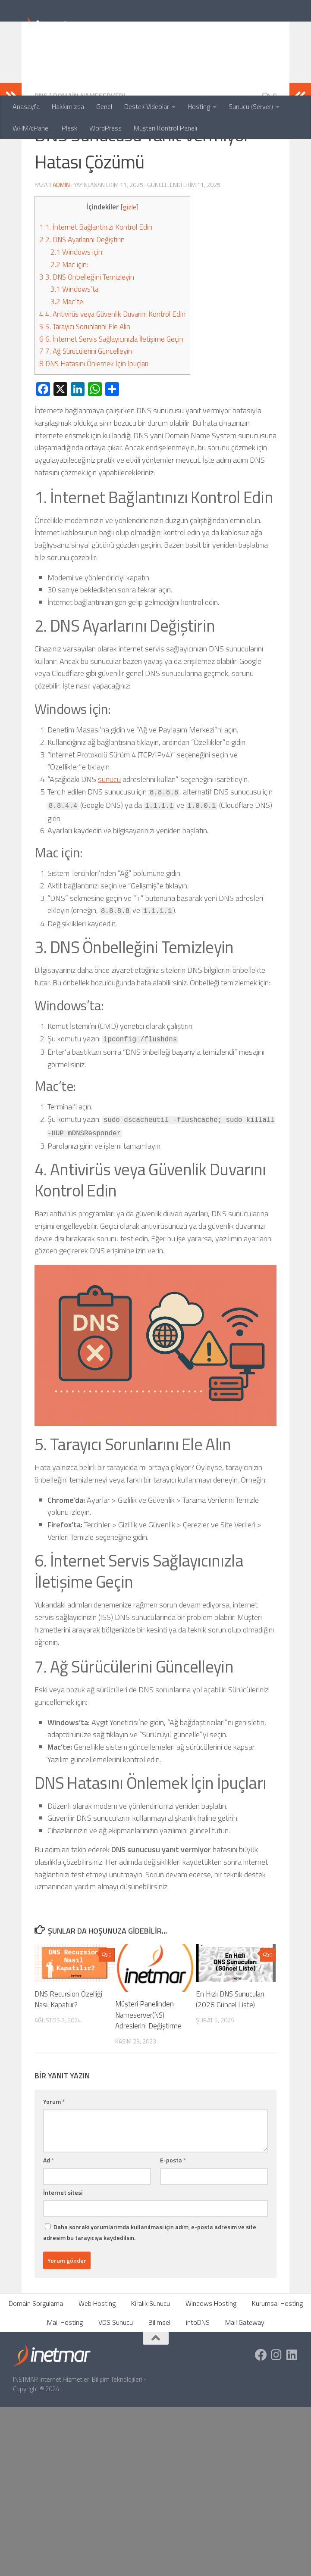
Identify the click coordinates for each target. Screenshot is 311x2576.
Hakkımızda (68, 106)
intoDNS (198, 2378)
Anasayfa (26, 106)
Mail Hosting (65, 2378)
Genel (104, 106)
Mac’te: (67, 357)
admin (61, 240)
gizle (129, 263)
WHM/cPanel (31, 128)
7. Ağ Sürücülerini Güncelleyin (85, 407)
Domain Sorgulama (36, 2359)
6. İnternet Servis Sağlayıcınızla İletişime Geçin (111, 395)
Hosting (199, 106)
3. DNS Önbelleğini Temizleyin (86, 333)
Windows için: (77, 308)
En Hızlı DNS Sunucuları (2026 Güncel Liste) (230, 2055)
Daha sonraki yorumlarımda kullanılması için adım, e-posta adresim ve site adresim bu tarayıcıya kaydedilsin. (149, 2288)
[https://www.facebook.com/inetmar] (261, 2411)
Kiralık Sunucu (150, 2359)
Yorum (54, 2157)
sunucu (109, 835)
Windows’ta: (75, 345)
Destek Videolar (146, 106)
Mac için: (69, 320)
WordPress (105, 128)
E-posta (173, 2216)
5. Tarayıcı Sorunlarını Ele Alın (84, 382)
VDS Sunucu (115, 2378)
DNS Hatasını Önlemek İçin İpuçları (93, 419)
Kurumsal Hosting (277, 2359)
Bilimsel (159, 2378)
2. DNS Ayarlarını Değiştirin (82, 295)
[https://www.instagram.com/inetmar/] (276, 2411)
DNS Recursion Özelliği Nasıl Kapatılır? (68, 2055)
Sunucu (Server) (251, 106)
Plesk (69, 128)
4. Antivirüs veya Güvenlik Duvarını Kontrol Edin (112, 370)
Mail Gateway (244, 2378)
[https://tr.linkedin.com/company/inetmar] (292, 2411)
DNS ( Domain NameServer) (80, 151)
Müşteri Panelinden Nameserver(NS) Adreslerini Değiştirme (148, 2070)
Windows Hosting (210, 2359)
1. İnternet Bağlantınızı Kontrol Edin (95, 283)
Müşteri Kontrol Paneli (165, 128)
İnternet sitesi (62, 2248)
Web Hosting (97, 2359)
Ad (48, 2216)
